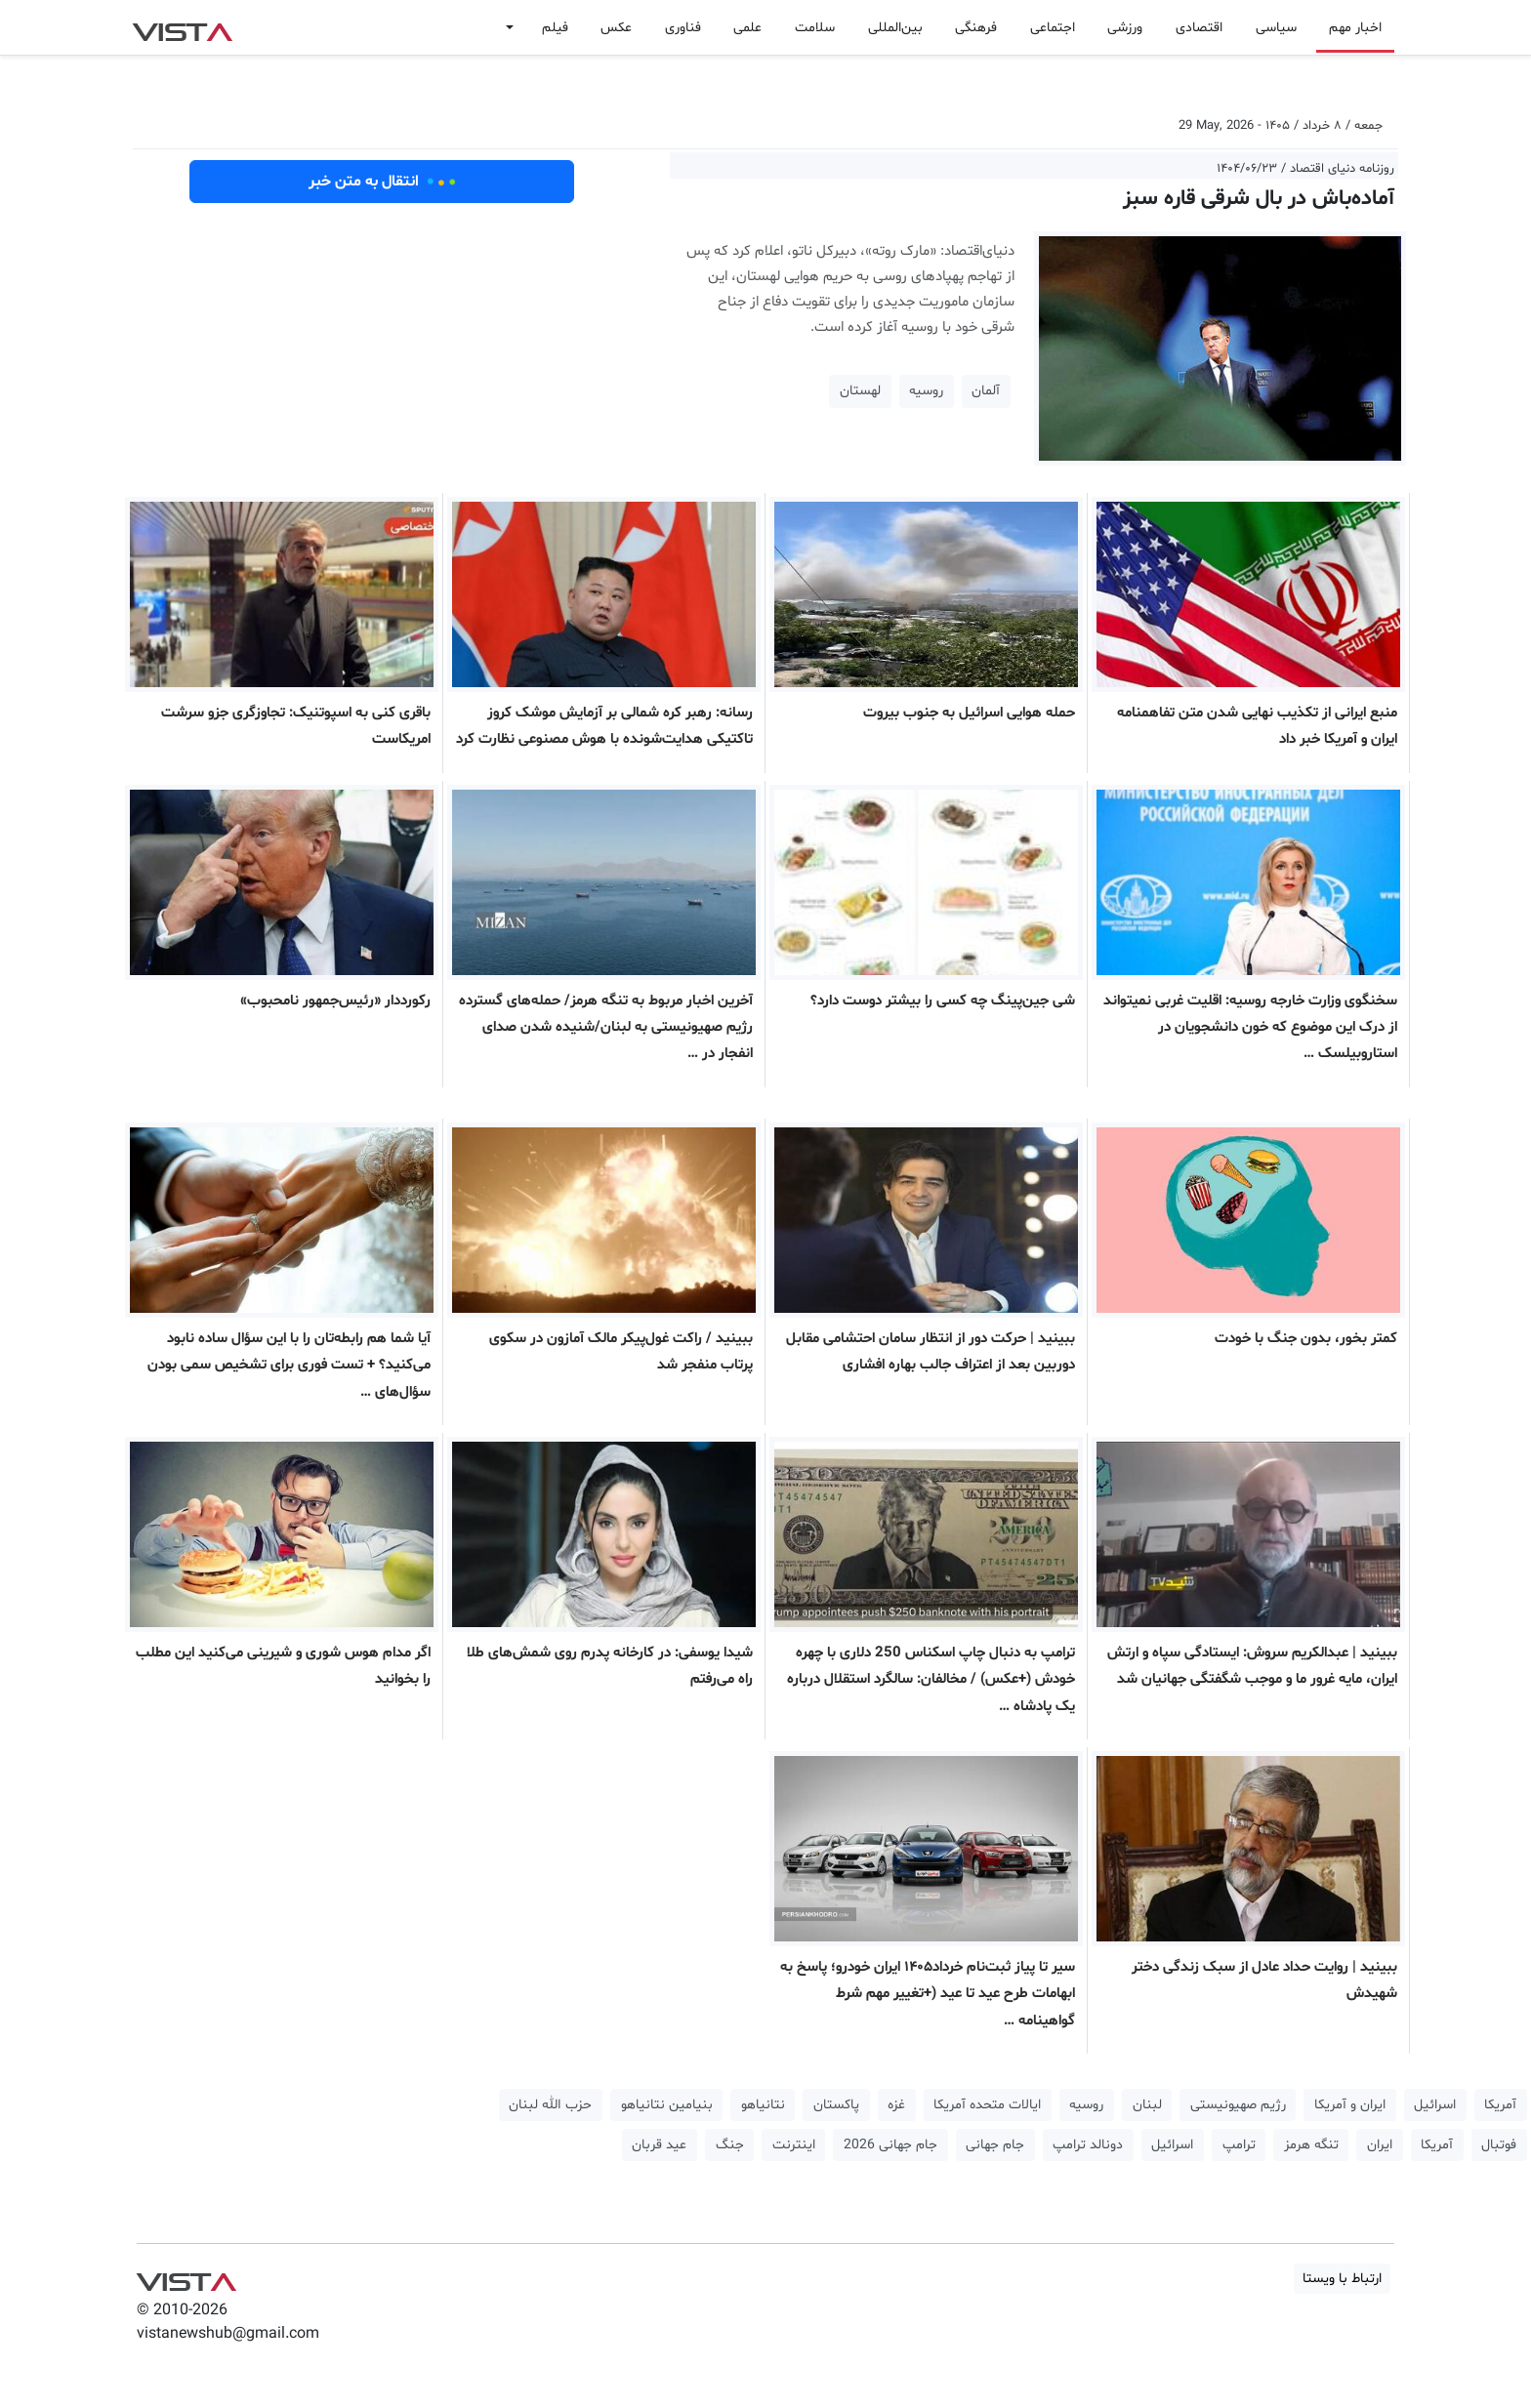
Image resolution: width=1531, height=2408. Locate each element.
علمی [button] (747, 28)
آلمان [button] (986, 391)
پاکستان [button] (836, 2105)
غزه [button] (896, 2105)
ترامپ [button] (1239, 2145)
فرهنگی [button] (976, 28)
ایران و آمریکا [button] (1350, 2105)
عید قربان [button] (659, 2145)
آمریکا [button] (1500, 2105)
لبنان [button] (1147, 2105)
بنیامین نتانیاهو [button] (667, 2105)
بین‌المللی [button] (895, 28)
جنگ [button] (730, 2145)
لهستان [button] (860, 391)
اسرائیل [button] (1435, 2105)
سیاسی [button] (1276, 28)
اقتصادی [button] (1199, 28)
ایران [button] (1379, 2145)
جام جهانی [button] (995, 2145)
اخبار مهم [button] (1355, 28)
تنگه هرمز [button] (1311, 2145)
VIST (182, 27)
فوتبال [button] (1498, 2145)
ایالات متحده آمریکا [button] (987, 2105)
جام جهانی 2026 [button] (890, 2145)
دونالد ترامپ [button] (1088, 2145)
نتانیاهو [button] (763, 2105)
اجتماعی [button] (1052, 28)
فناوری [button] (683, 28)
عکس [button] (616, 28)
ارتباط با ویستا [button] (1342, 2278)
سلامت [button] (815, 28)
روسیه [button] (926, 391)
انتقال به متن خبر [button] (382, 181)
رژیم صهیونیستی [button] (1238, 2105)
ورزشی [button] (1124, 28)
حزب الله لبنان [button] (550, 2105)
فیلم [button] (555, 28)
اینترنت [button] (793, 2145)
